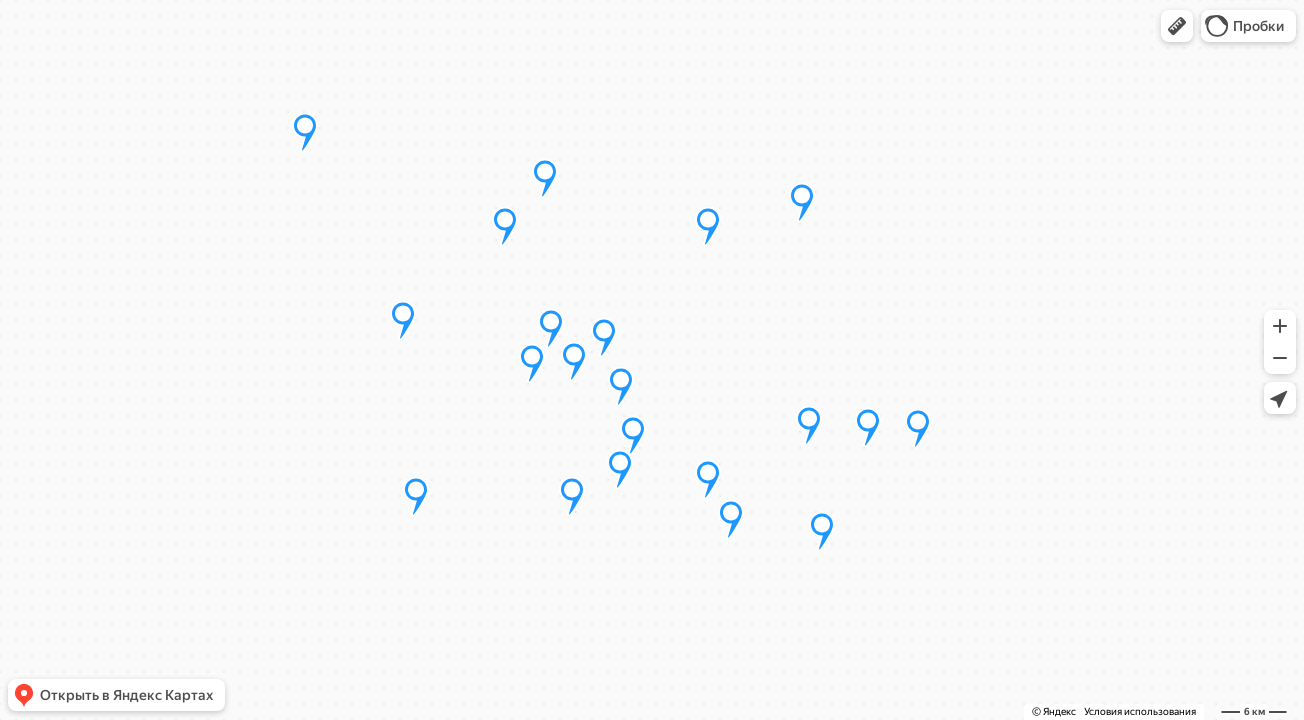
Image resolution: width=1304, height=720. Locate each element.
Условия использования (1140, 711)
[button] (1177, 26)
